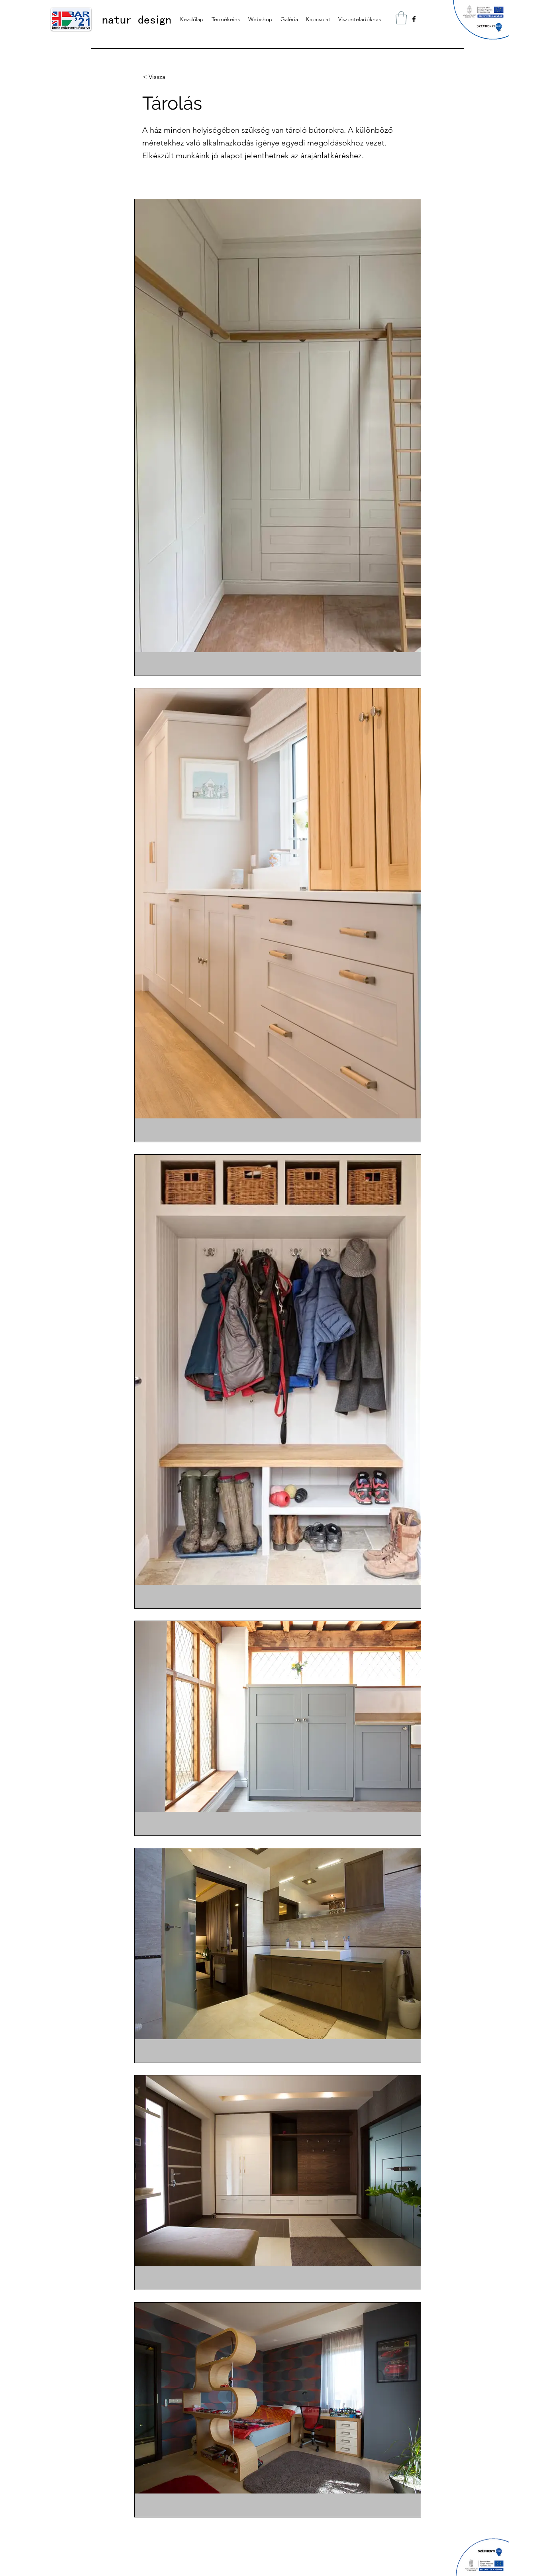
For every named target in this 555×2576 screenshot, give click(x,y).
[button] (401, 17)
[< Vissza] (169, 77)
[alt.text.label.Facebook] (414, 19)
